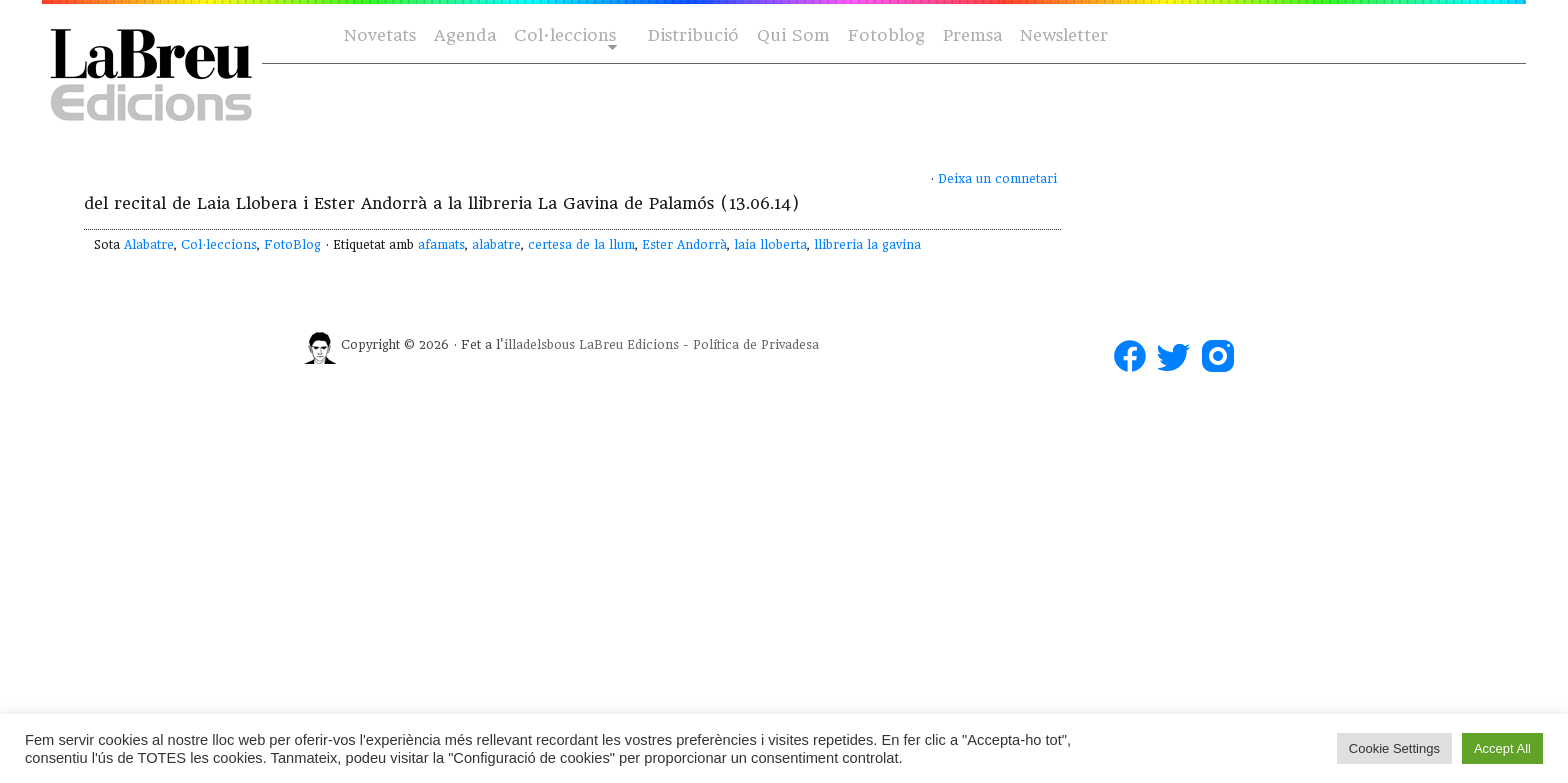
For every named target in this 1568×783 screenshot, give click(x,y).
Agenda (465, 35)
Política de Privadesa (756, 345)
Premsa (972, 35)
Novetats (380, 35)
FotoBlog (292, 245)
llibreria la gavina (867, 245)
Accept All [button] (1502, 748)
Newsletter (1064, 35)
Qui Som (793, 35)
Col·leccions (563, 36)
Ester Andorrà (684, 245)
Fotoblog (886, 35)
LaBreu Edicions (629, 345)
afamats (441, 245)
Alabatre (149, 245)
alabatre (496, 245)
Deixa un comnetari (997, 179)
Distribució (693, 35)
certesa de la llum (581, 245)
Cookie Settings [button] (1394, 748)
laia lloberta (770, 245)
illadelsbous (539, 345)
